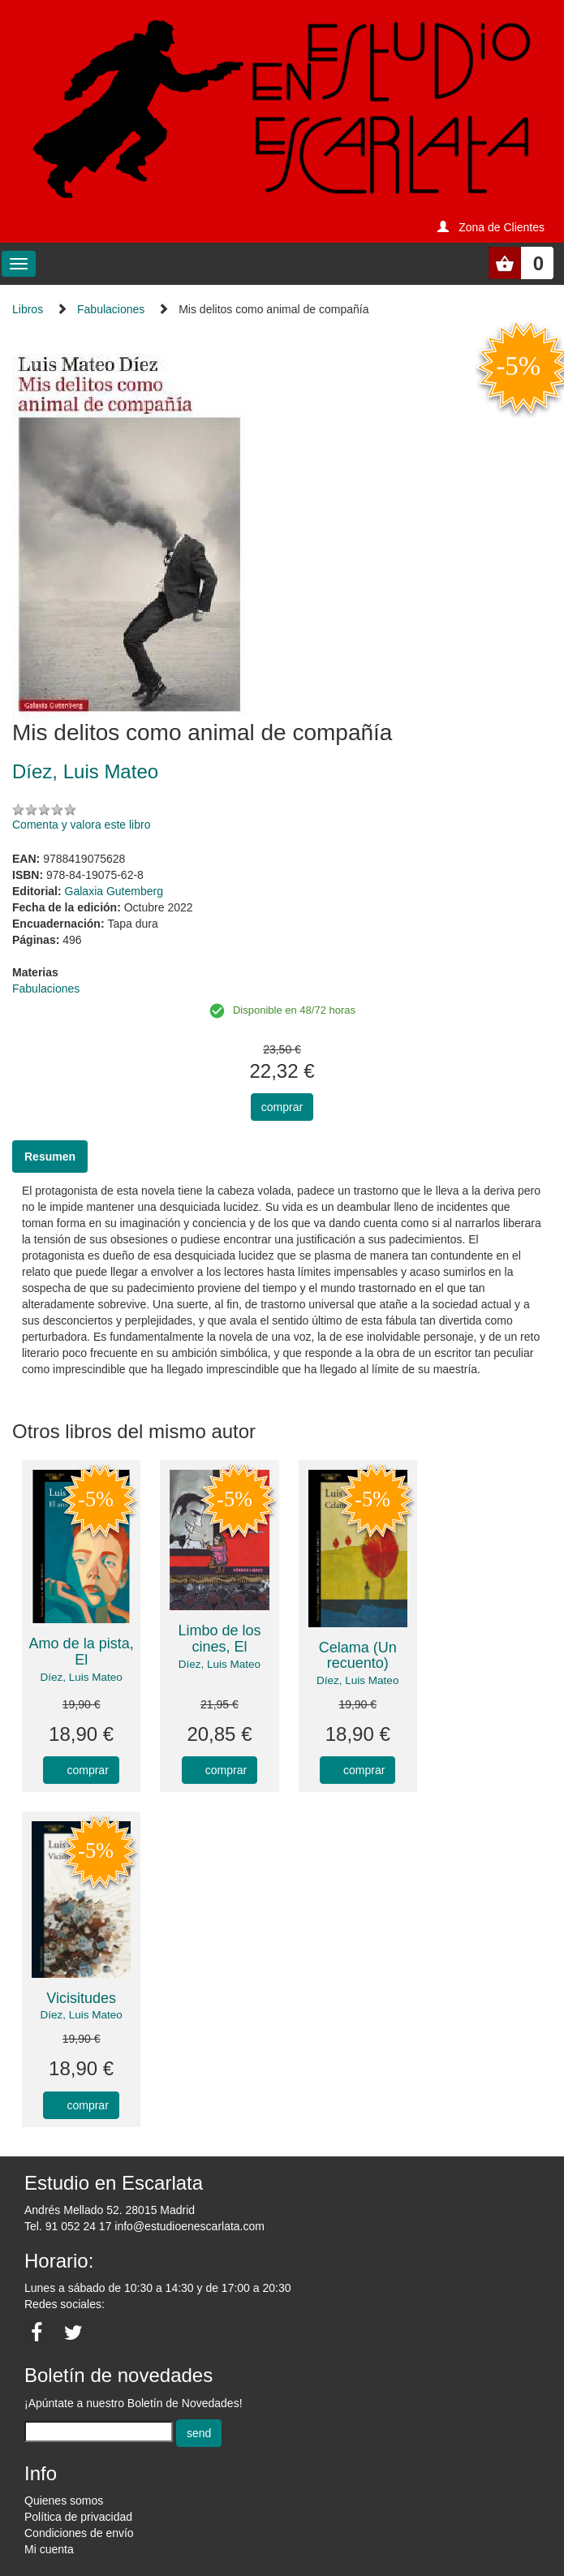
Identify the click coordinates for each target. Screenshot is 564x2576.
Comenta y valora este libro (81, 824)
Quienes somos (63, 2500)
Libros (27, 309)
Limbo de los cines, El (219, 1638)
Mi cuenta (49, 2549)
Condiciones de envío (79, 2532)
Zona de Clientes (502, 227)
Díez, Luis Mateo (82, 1677)
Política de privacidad (78, 2516)
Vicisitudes (81, 1998)
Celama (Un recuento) (358, 1655)
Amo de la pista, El (81, 1651)
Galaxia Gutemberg (114, 891)
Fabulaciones (110, 309)
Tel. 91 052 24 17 (67, 2226)
